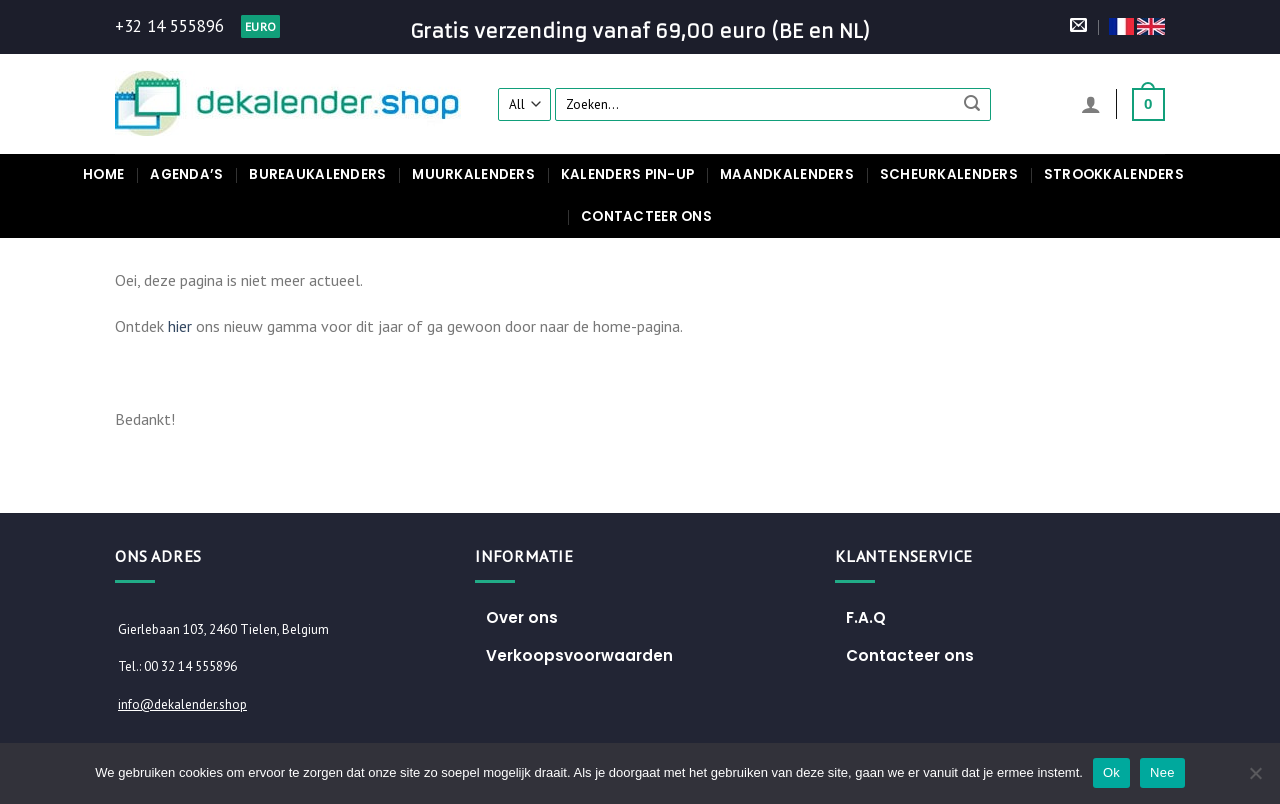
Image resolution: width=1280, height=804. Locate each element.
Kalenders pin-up (627, 174)
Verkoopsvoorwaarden (579, 655)
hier (180, 326)
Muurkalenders (473, 174)
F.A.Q (866, 617)
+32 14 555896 (169, 26)
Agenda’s (186, 174)
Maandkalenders (787, 174)
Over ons (522, 617)
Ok (1111, 772)
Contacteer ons (646, 216)
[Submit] (973, 104)
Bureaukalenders (317, 174)
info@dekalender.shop (182, 704)
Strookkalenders (1114, 174)
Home (103, 174)
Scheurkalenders (949, 174)
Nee (1162, 772)
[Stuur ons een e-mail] (1078, 26)
